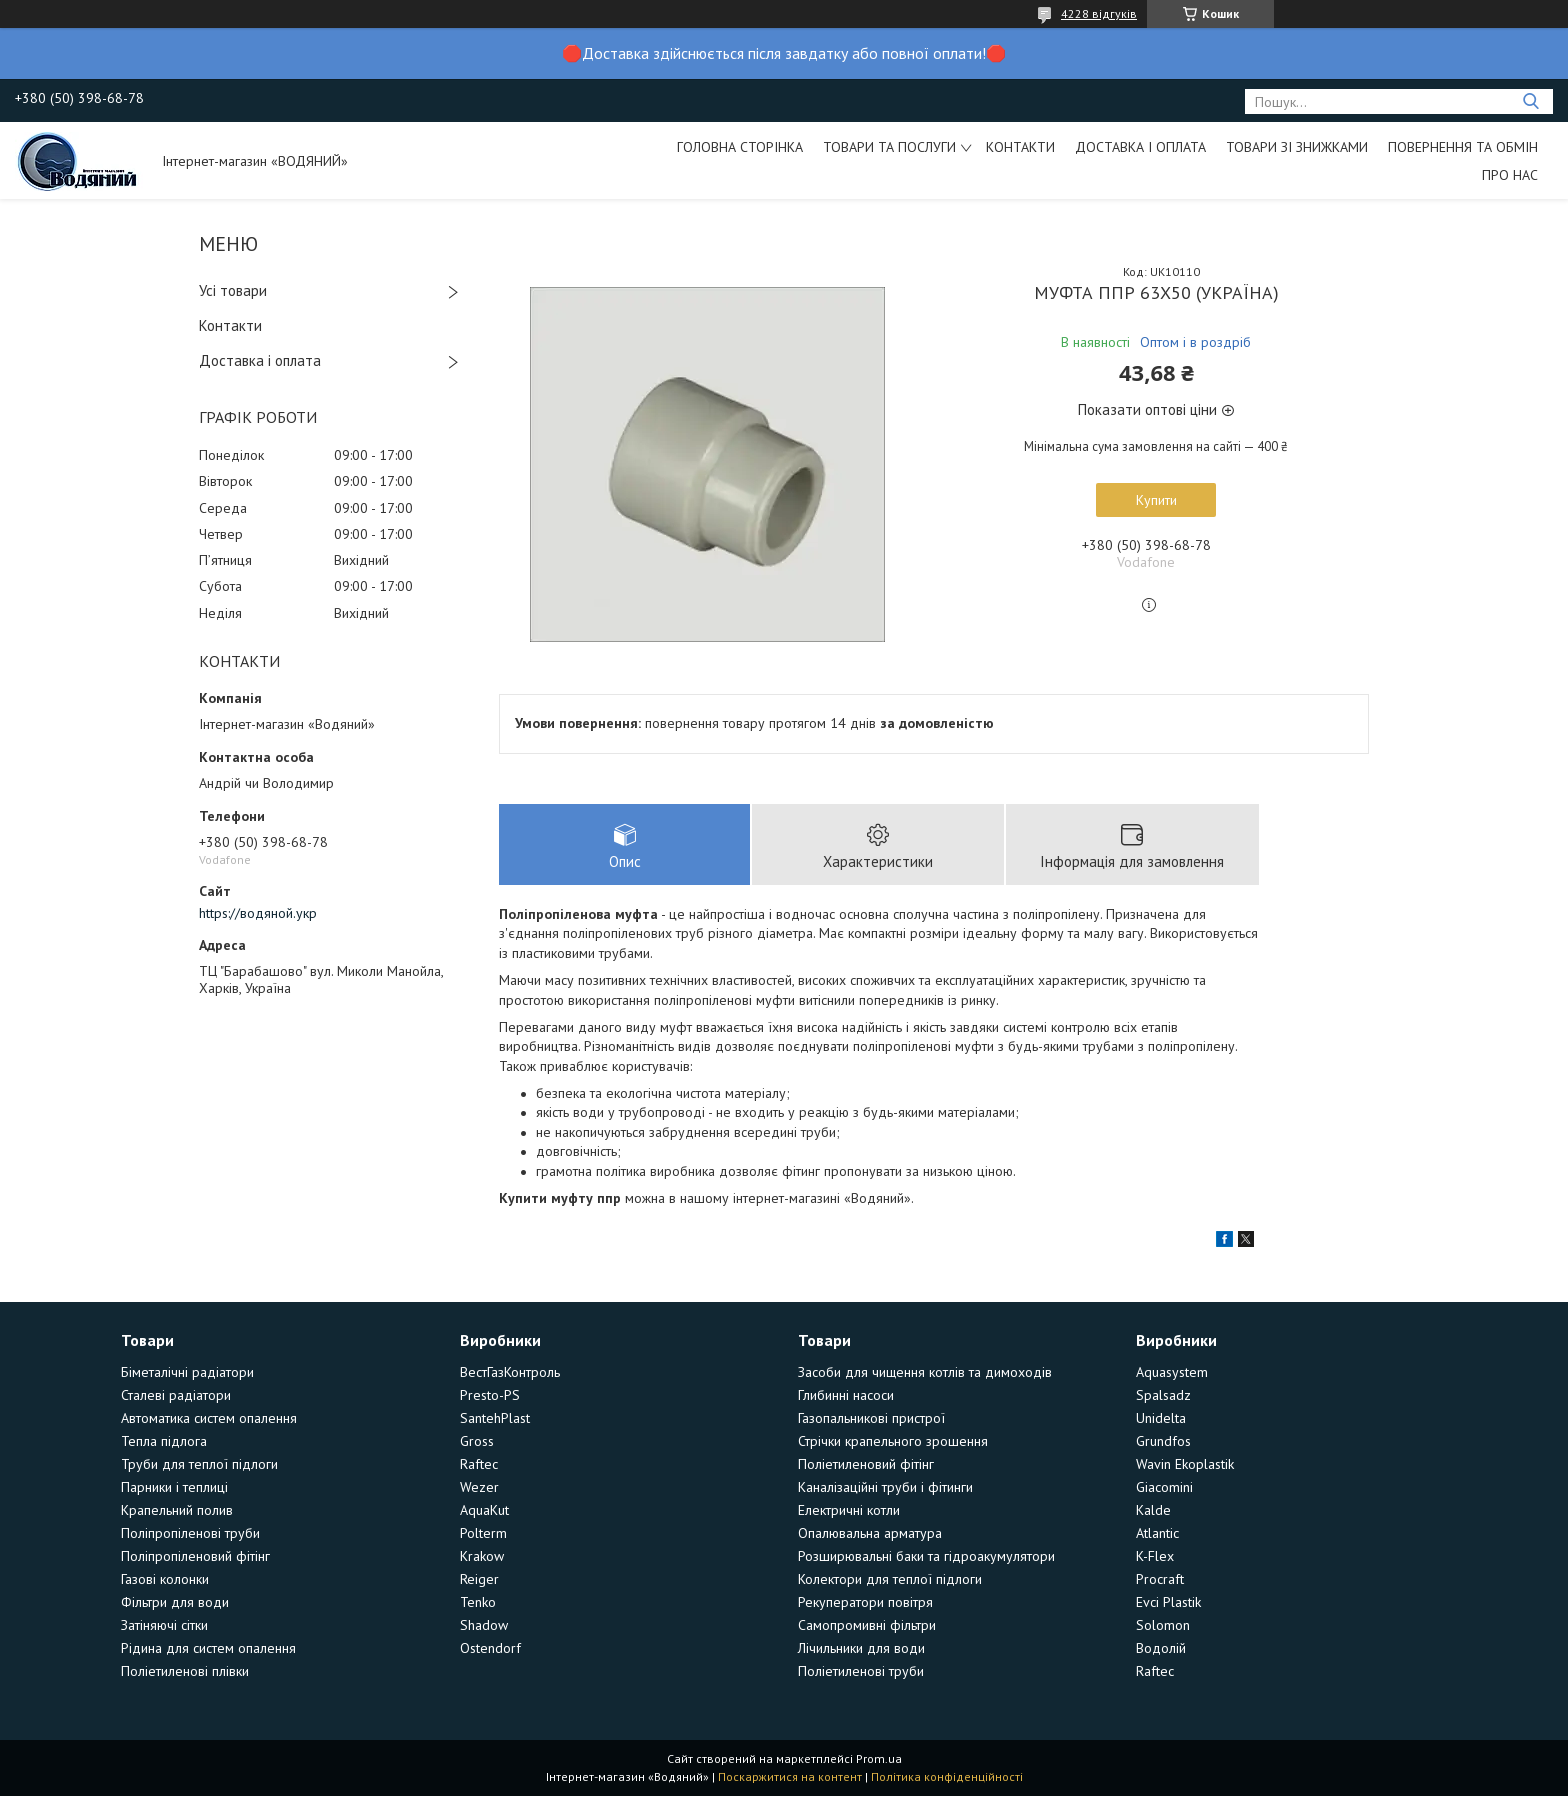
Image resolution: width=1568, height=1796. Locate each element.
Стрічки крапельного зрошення (893, 1441)
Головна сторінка (740, 147)
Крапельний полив (177, 1510)
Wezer (479, 1487)
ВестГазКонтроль (510, 1372)
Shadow (484, 1625)
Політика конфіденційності (947, 1776)
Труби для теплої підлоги (199, 1464)
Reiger (479, 1579)
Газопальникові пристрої (871, 1418)
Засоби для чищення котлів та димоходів (925, 1372)
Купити (1156, 500)
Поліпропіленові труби (190, 1533)
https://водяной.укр (258, 913)
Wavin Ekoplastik (1185, 1464)
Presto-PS (490, 1395)
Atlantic (1157, 1533)
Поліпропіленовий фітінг (195, 1556)
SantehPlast (495, 1418)
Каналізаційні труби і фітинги (885, 1487)
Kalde (1153, 1510)
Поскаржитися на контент (790, 1776)
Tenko (478, 1602)
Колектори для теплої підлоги (890, 1579)
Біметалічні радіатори (187, 1372)
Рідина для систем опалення (208, 1648)
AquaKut (484, 1510)
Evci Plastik (1168, 1602)
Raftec (479, 1464)
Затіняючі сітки (164, 1625)
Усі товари (233, 290)
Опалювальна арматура (870, 1533)
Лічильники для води (861, 1648)
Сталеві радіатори (176, 1395)
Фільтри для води (175, 1602)
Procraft (1160, 1579)
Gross (477, 1441)
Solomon (1163, 1625)
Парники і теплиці (174, 1487)
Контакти (1020, 147)
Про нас (1510, 175)
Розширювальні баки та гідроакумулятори (926, 1556)
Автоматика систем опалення (209, 1418)
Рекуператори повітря (865, 1602)
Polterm (483, 1533)
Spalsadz (1163, 1395)
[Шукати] (1530, 101)
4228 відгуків (1099, 13)
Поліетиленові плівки (185, 1671)
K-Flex (1155, 1556)
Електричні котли (849, 1510)
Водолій (1161, 1648)
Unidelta (1161, 1418)
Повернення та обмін (1463, 147)
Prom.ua (879, 1758)
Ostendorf (490, 1648)
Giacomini (1164, 1487)
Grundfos (1163, 1441)
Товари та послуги (889, 147)
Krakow (482, 1556)
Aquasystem (1172, 1372)
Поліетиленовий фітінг (866, 1464)
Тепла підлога (164, 1441)
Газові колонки (165, 1579)
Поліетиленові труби (861, 1671)
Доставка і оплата (1140, 147)
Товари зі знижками (1297, 147)
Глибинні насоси (846, 1395)
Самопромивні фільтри (867, 1625)
